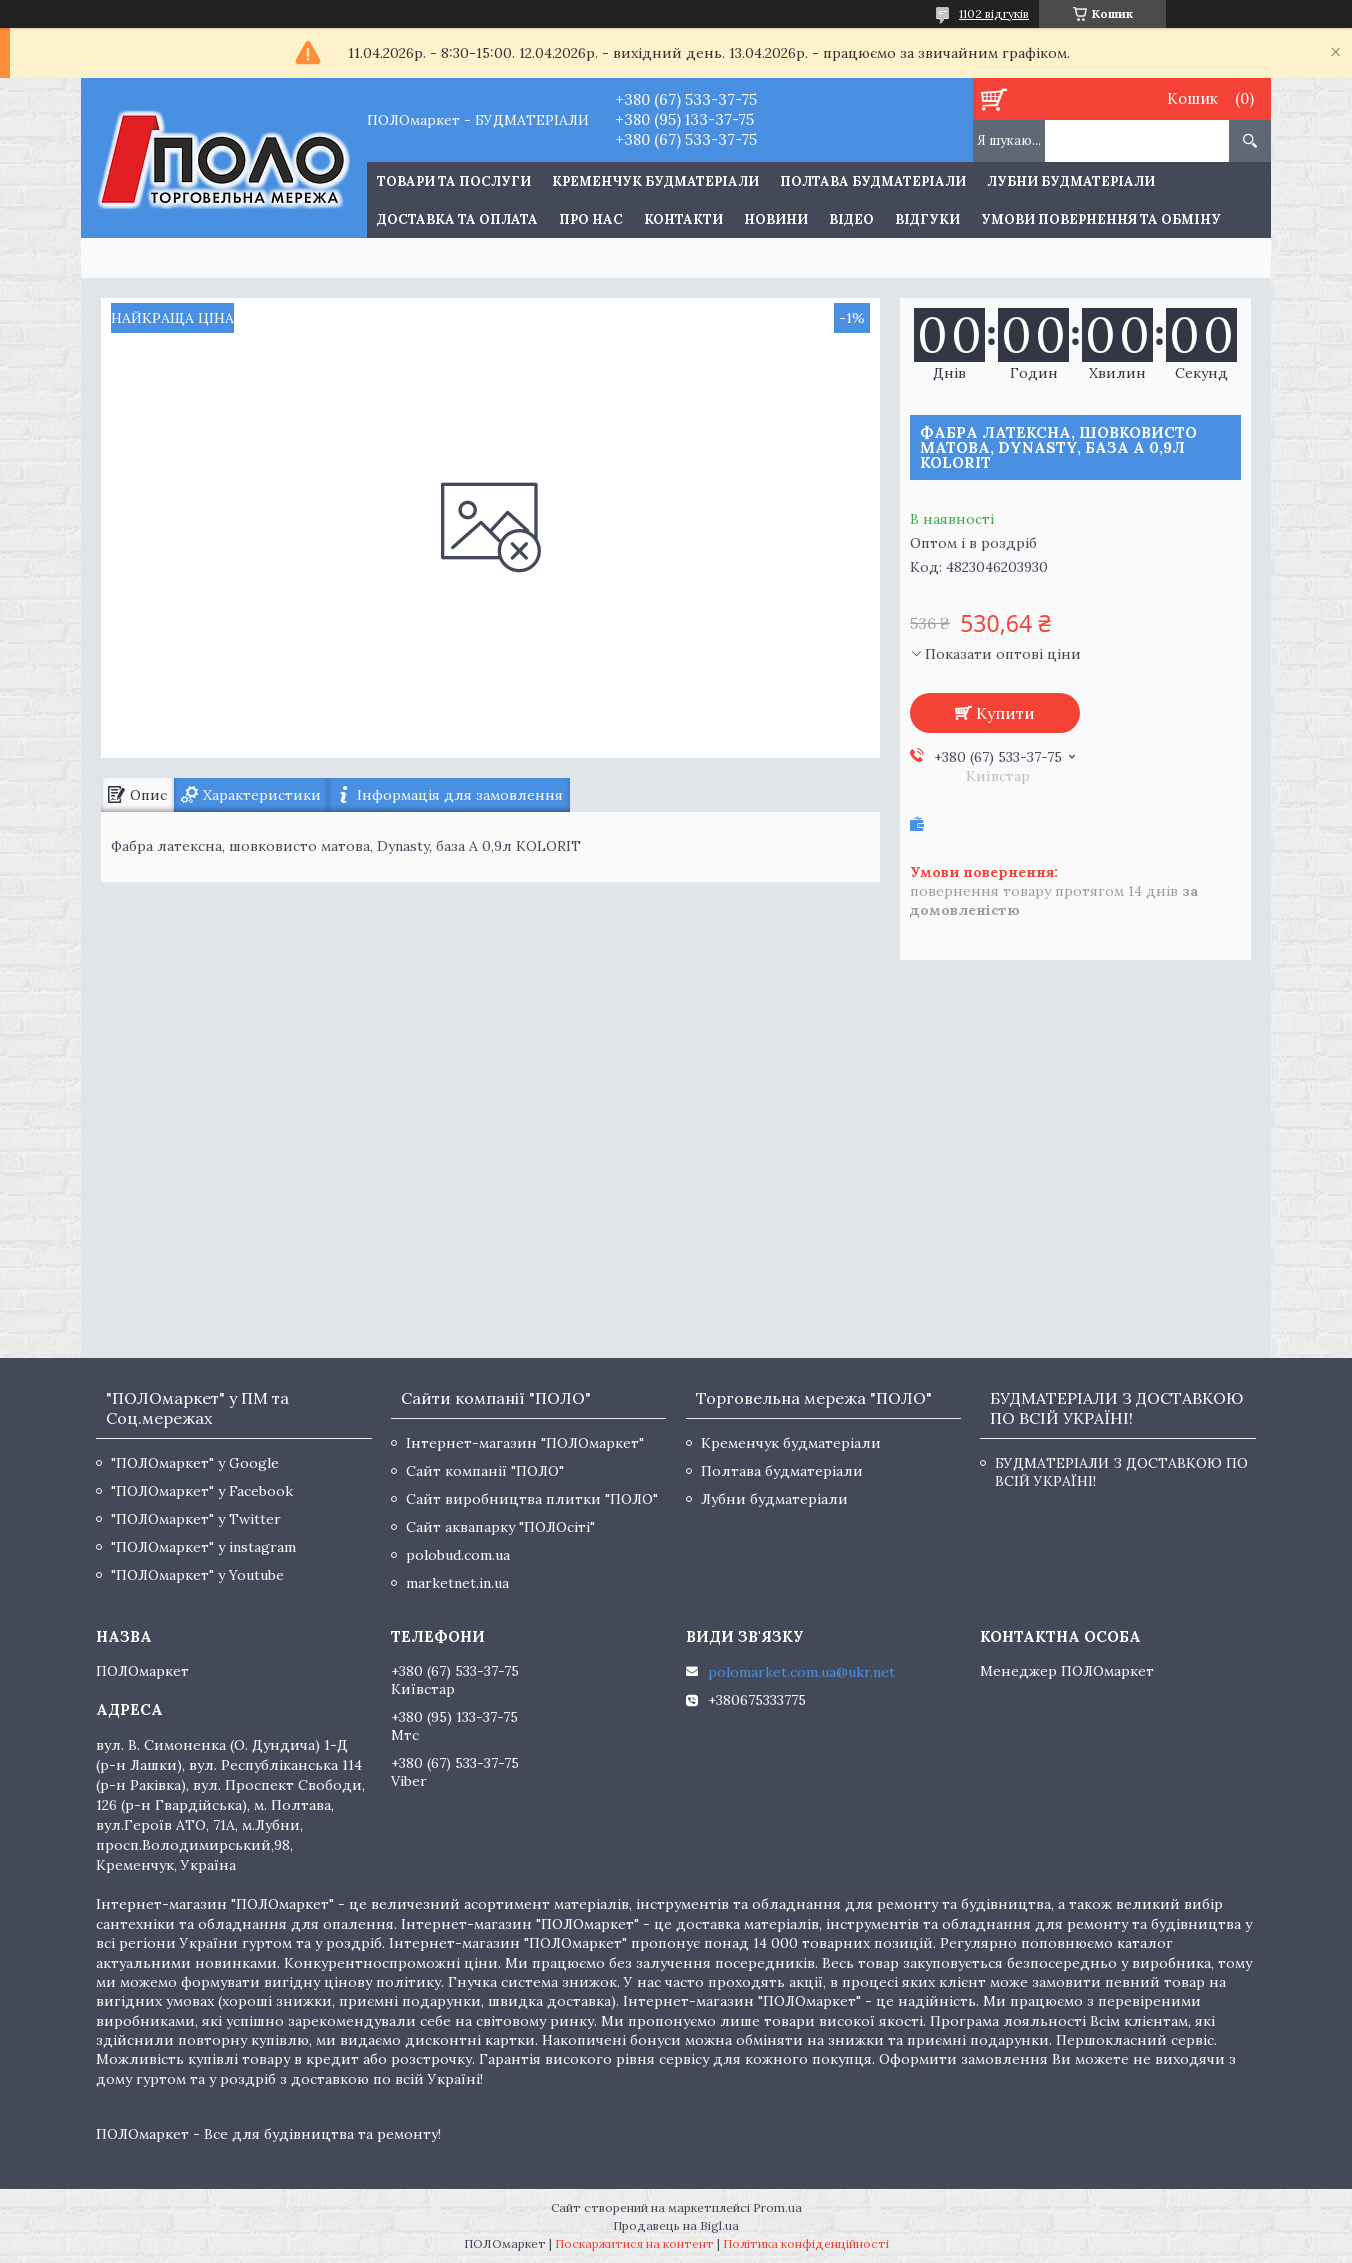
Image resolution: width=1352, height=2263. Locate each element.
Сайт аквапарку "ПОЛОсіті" (500, 1527)
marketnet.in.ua (457, 1583)
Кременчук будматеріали (655, 181)
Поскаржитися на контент (634, 2243)
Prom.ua (777, 2207)
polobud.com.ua (458, 1555)
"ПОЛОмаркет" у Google (195, 1463)
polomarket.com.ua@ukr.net (801, 1672)
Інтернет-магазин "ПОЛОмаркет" (525, 1443)
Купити (1005, 713)
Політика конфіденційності (806, 2243)
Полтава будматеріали (873, 181)
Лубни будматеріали (1071, 181)
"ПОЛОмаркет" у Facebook (202, 1491)
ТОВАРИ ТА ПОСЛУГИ (454, 181)
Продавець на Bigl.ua (676, 2225)
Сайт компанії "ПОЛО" (485, 1471)
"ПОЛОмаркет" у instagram (203, 1547)
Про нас (591, 219)
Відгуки (927, 219)
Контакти (683, 219)
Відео (851, 219)
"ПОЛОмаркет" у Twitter (196, 1519)
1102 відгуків (994, 13)
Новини (776, 219)
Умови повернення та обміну (1101, 219)
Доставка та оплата (457, 219)
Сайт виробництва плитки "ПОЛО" (532, 1499)
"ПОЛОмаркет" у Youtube (197, 1575)
